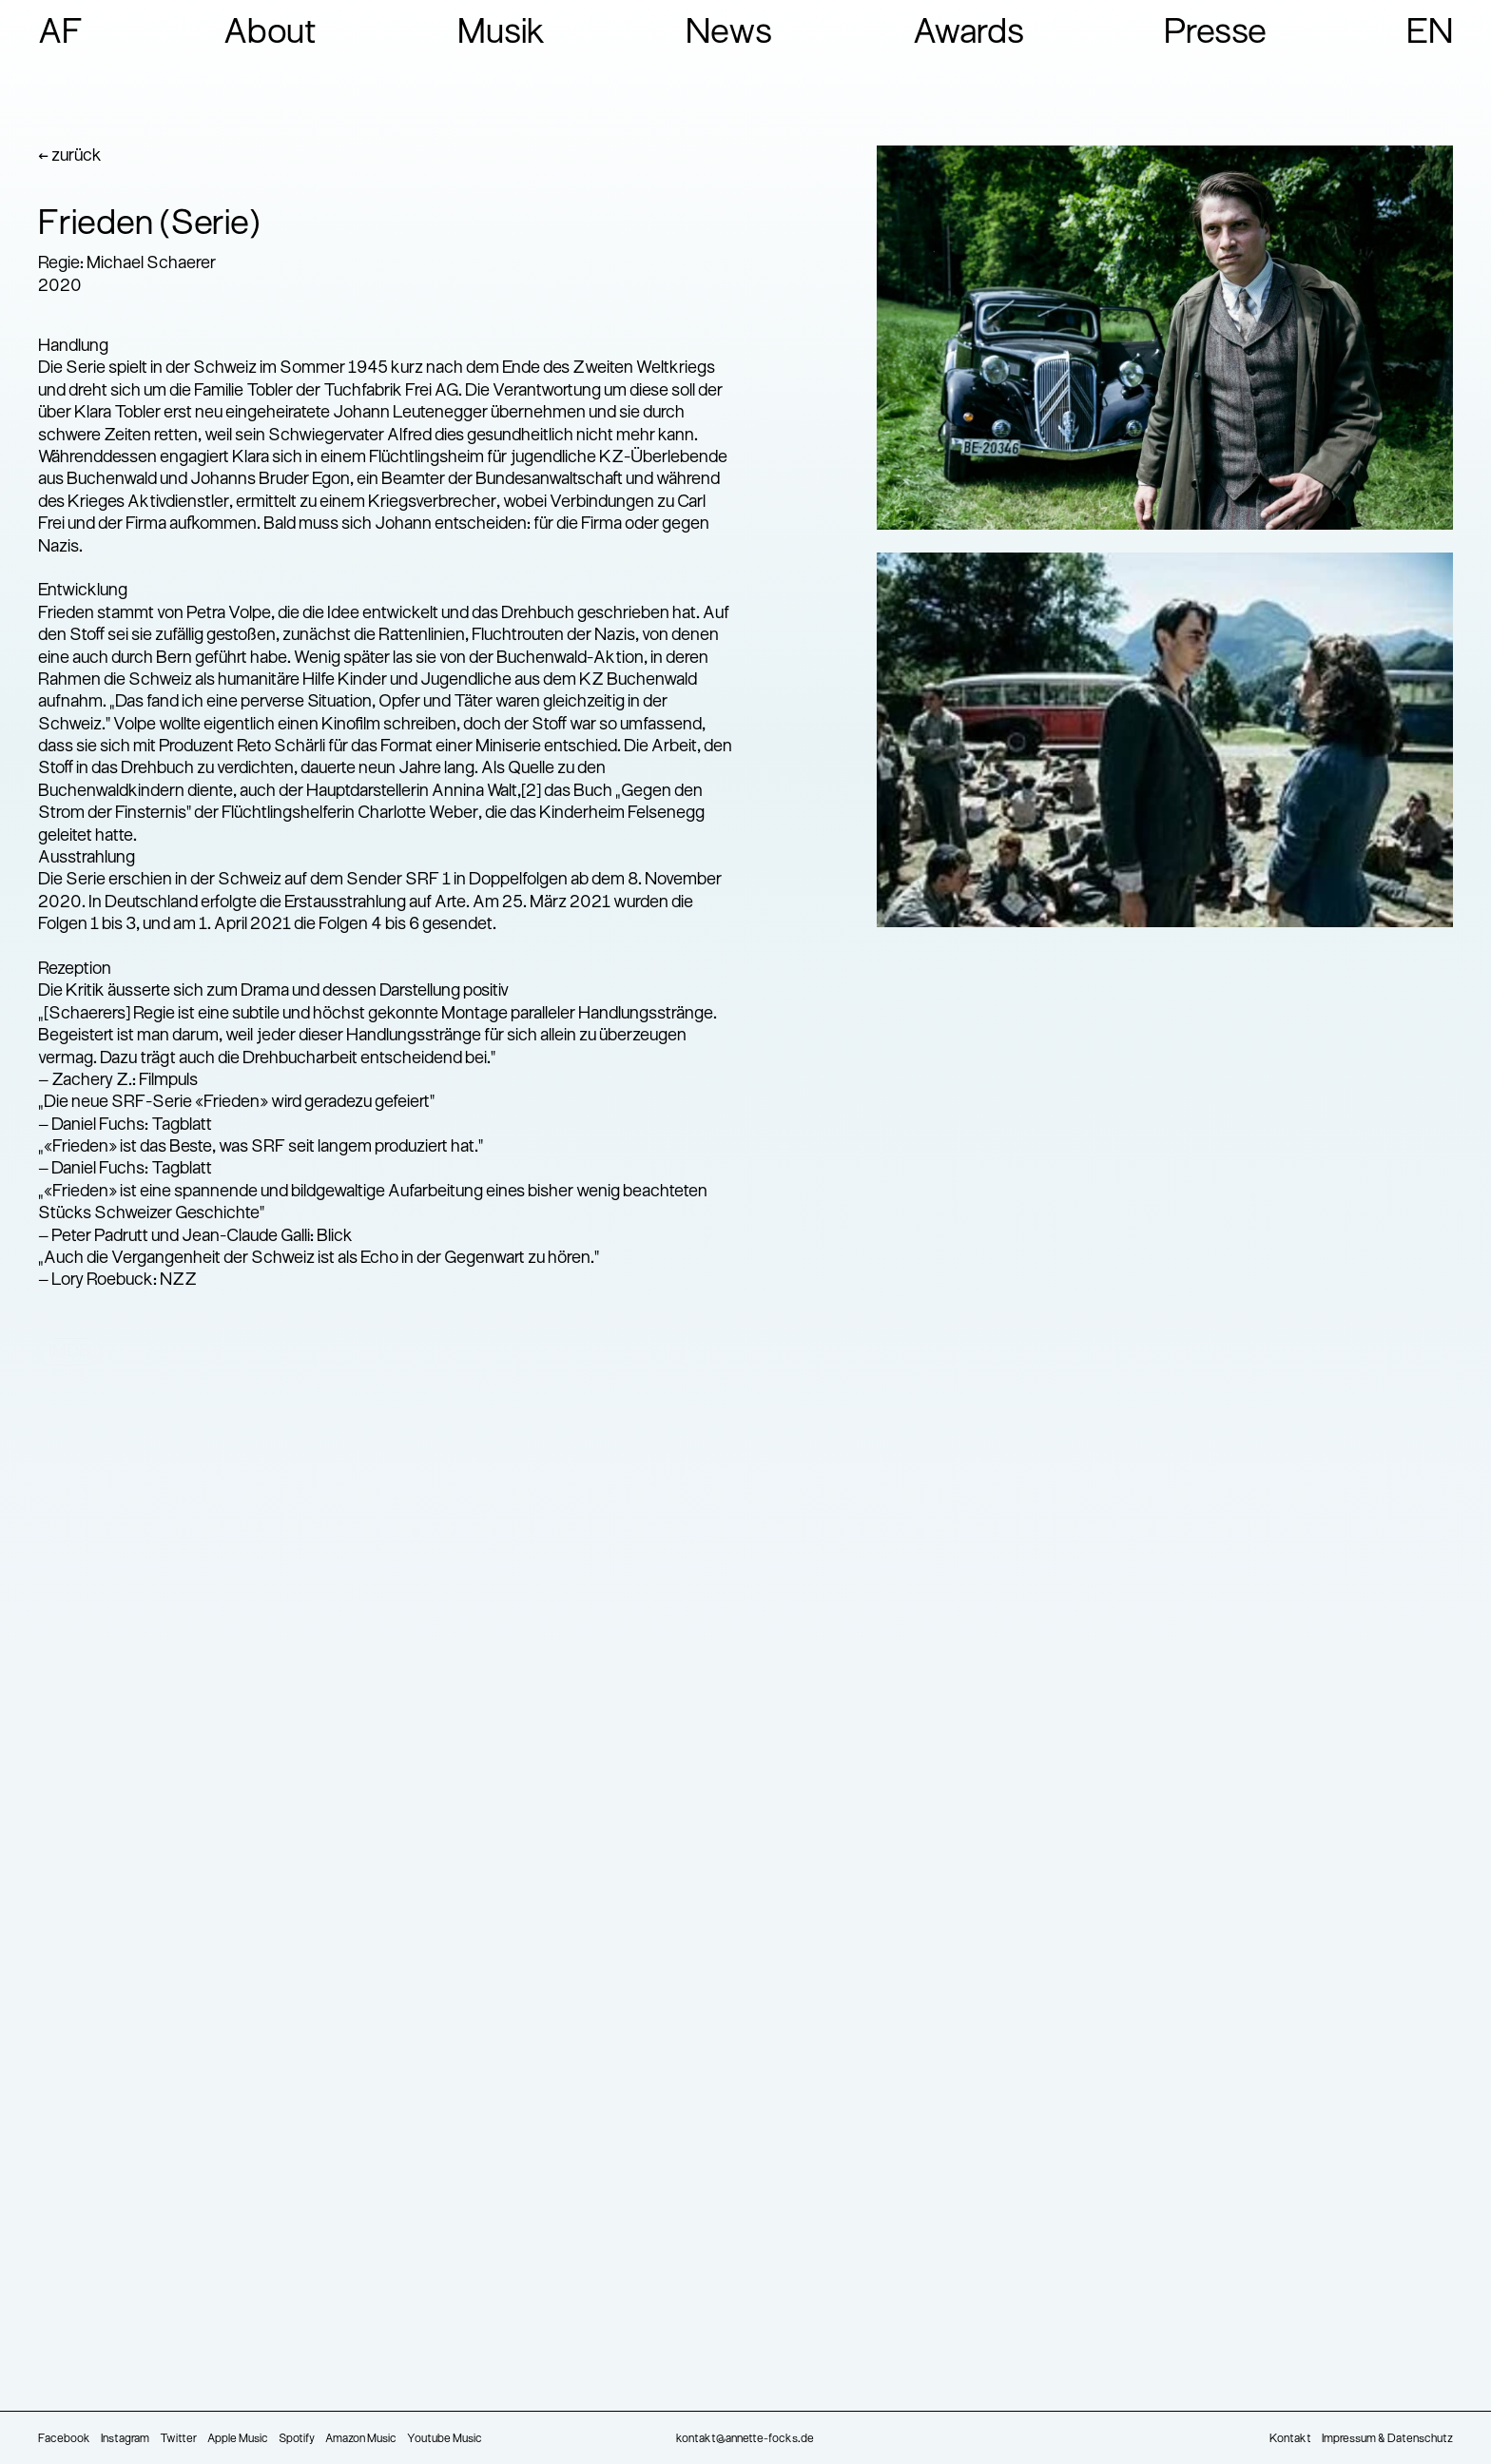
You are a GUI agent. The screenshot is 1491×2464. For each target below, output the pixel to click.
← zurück (70, 156)
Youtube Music (444, 2439)
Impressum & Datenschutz (1387, 2439)
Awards (968, 34)
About (270, 34)
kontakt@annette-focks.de (745, 2439)
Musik (501, 34)
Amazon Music (361, 2439)
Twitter (178, 2439)
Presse (1215, 34)
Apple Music (237, 2439)
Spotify (297, 2439)
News (729, 34)
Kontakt (1290, 2439)
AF (61, 34)
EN (1429, 34)
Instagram (125, 2439)
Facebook (64, 2439)
